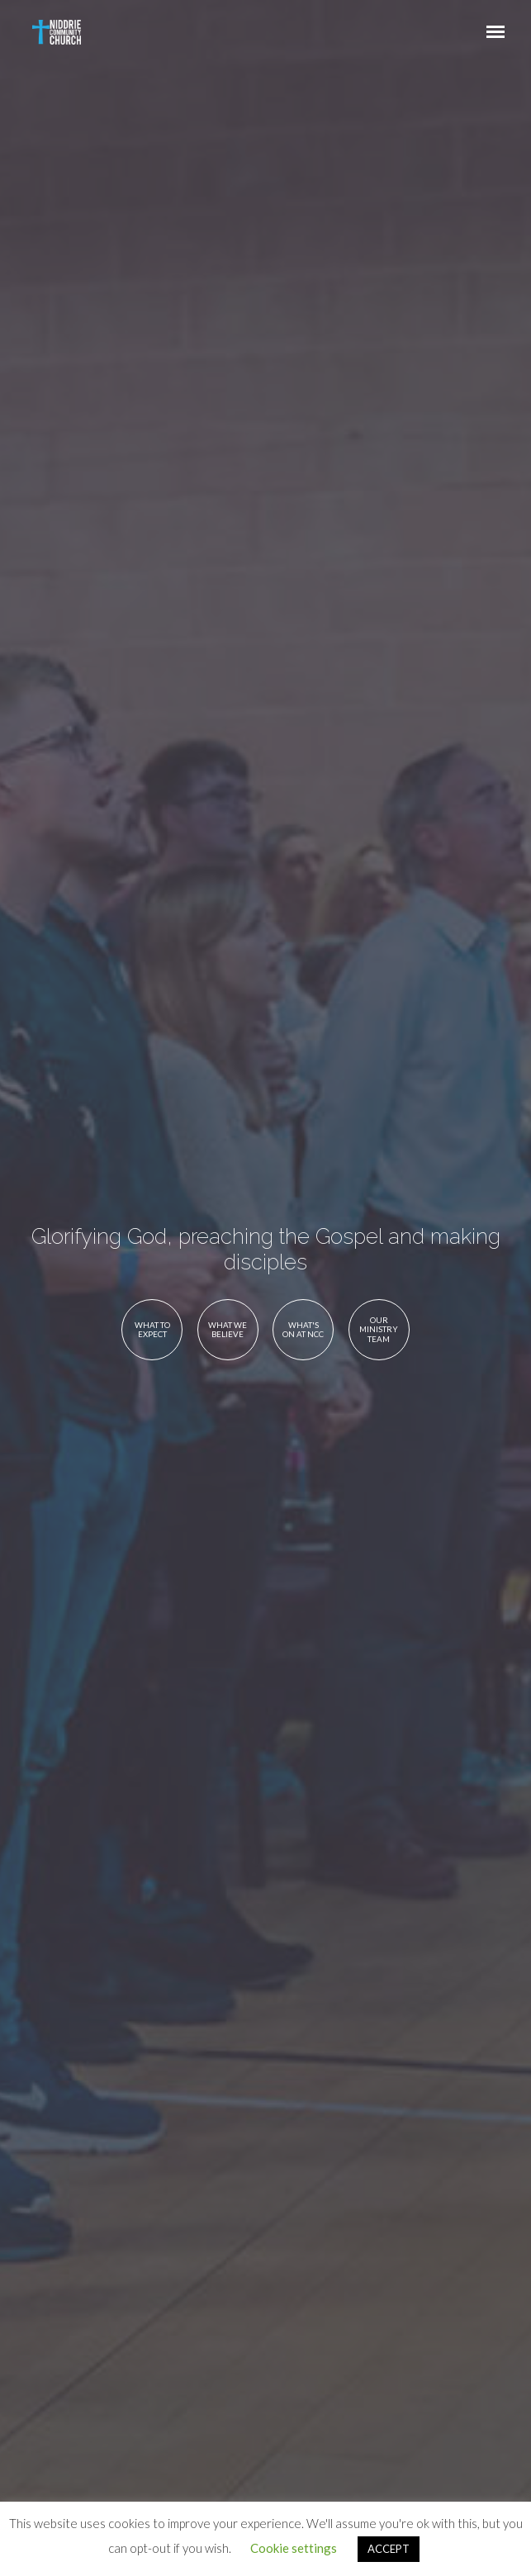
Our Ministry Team (378, 1329)
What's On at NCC (303, 1330)
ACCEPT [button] (388, 2548)
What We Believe (227, 1330)
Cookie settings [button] (293, 2547)
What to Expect (152, 1330)
